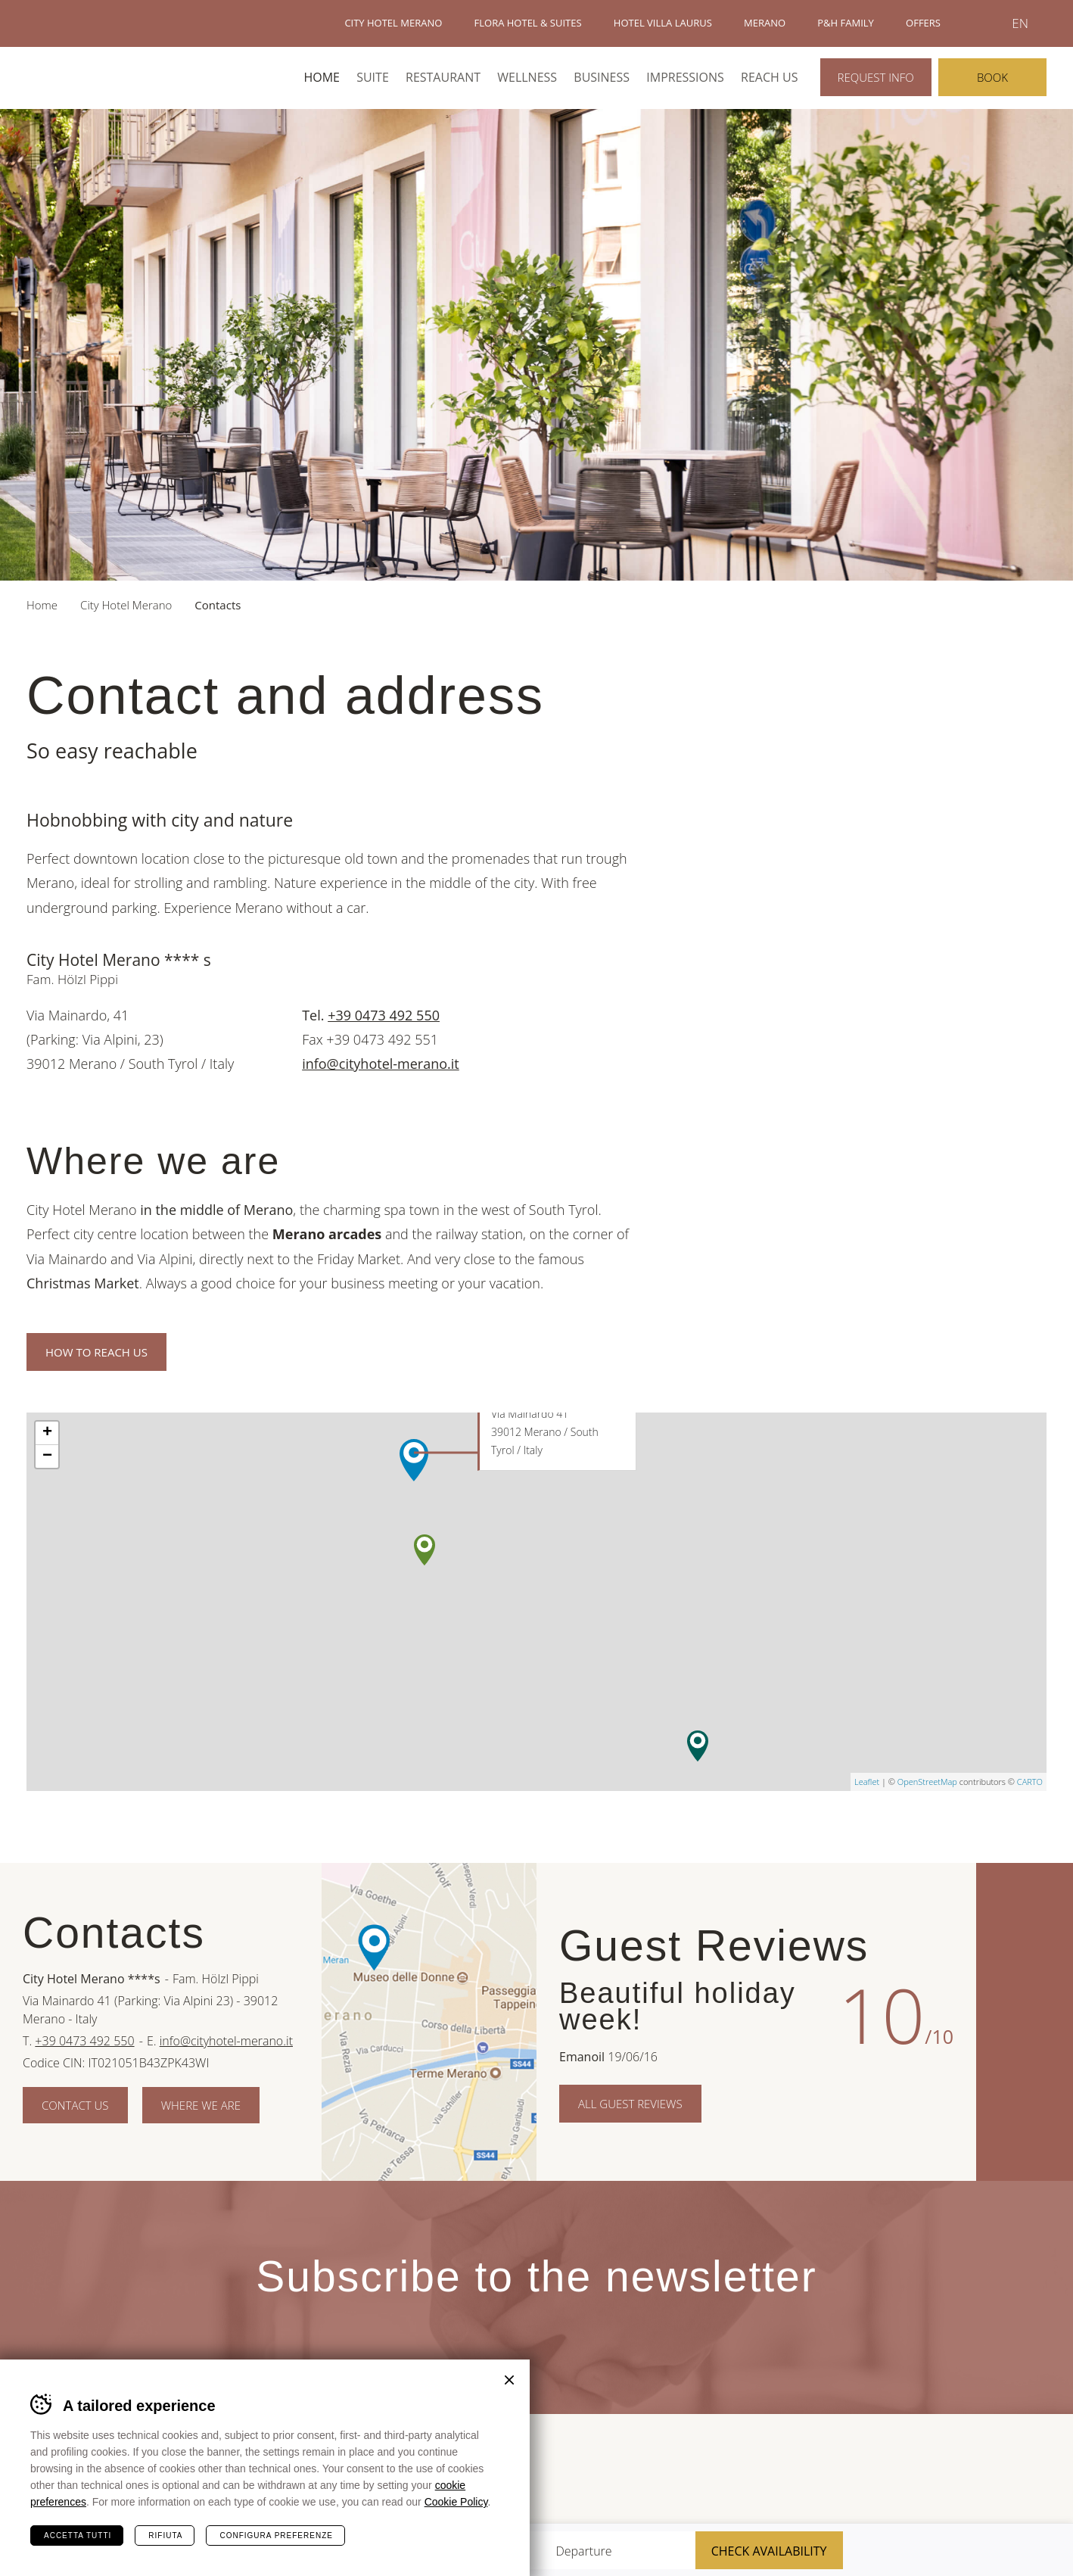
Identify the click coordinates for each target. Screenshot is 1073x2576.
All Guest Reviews (630, 2103)
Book (992, 77)
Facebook (1024, 1916)
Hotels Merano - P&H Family (78, 23)
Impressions (685, 77)
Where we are (201, 2105)
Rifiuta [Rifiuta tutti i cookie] (165, 2535)
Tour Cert (779, 2472)
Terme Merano (841, 2472)
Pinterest (1024, 2022)
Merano (919, 2472)
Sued (715, 2473)
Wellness (527, 77)
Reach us (769, 77)
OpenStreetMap (927, 1781)
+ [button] (47, 1433)
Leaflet (866, 1781)
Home (321, 77)
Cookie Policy (456, 2502)
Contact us (75, 2105)
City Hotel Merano (82, 77)
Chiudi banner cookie (509, 2380)
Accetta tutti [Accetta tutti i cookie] (77, 2535)
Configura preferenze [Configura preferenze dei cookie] (275, 2535)
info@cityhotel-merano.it (380, 1063)
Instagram (1024, 2128)
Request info (876, 77)
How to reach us (96, 1352)
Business (602, 77)
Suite (372, 77)
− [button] (47, 1456)
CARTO (1030, 1781)
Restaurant (443, 77)
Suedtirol (1013, 2472)
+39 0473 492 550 (384, 1015)
